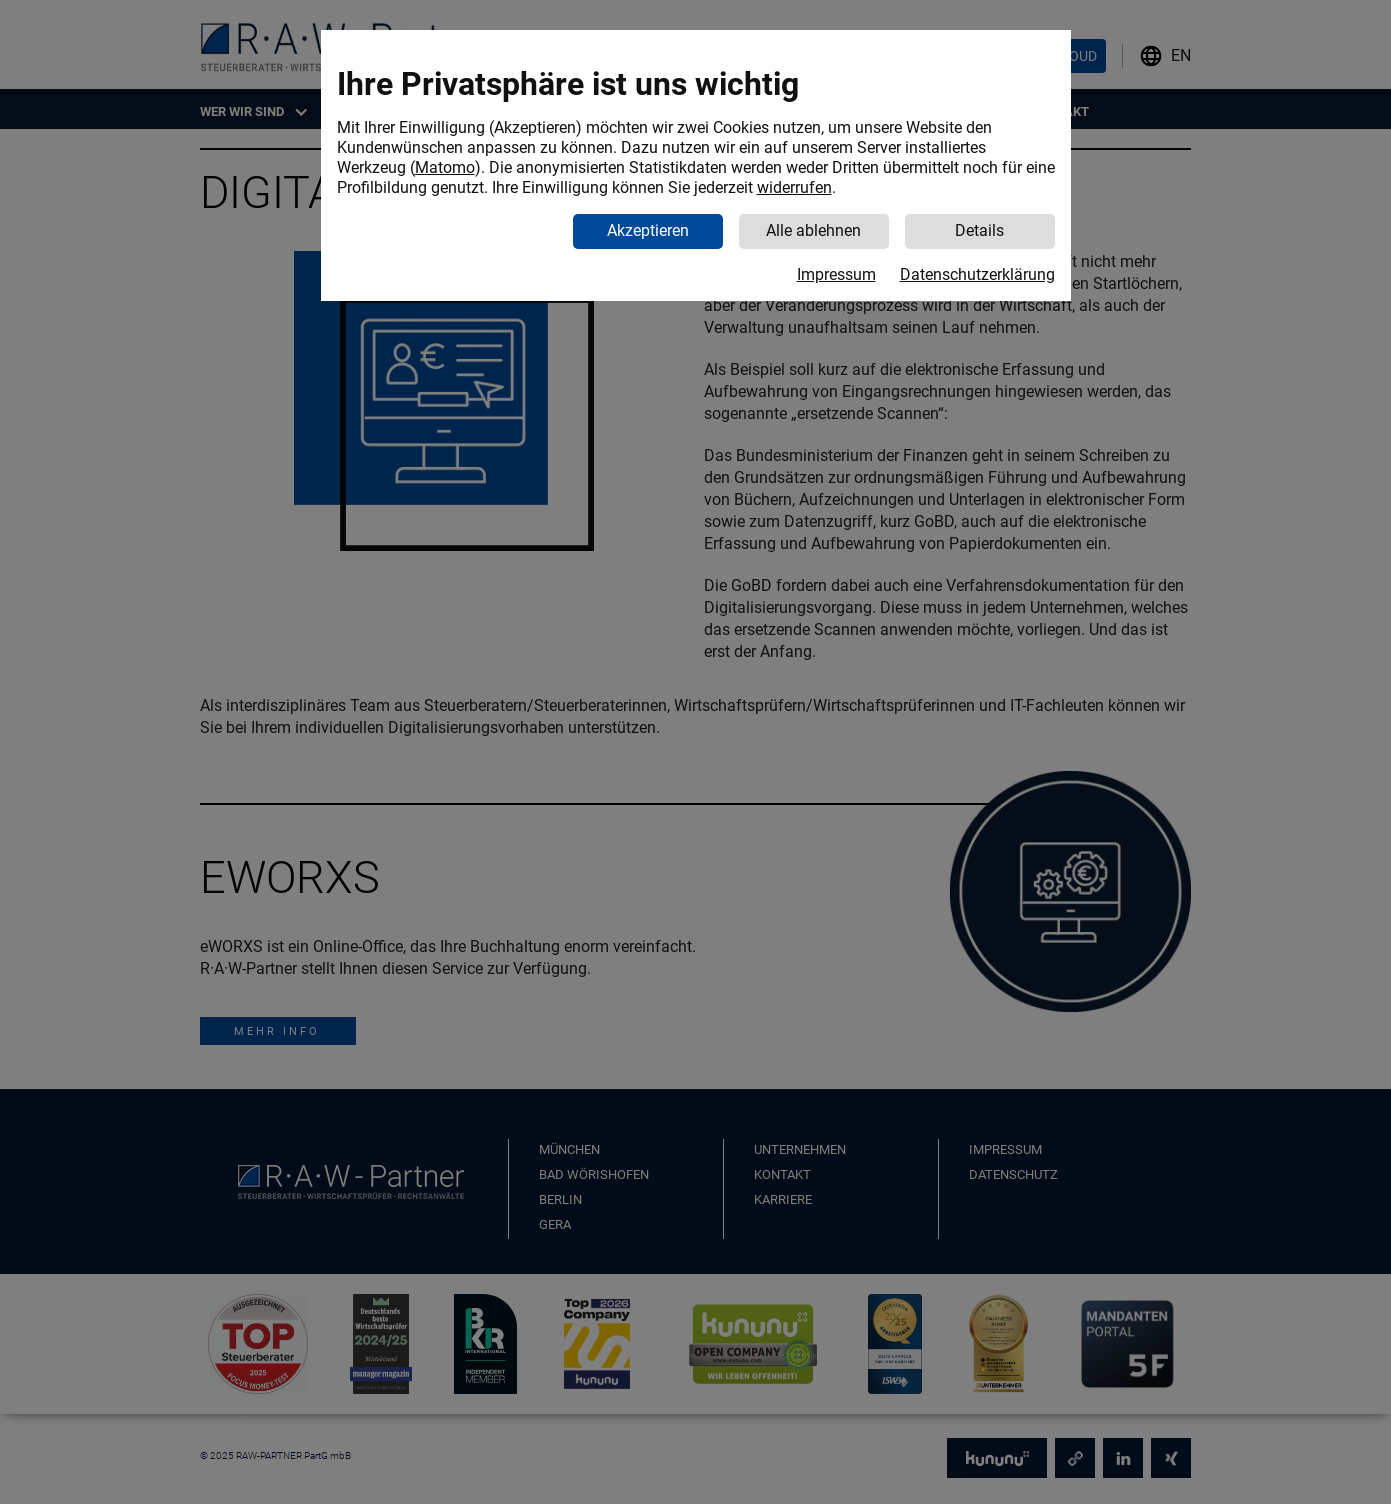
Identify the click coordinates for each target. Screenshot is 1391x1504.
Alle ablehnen (813, 230)
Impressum (836, 274)
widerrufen (794, 187)
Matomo (445, 167)
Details (979, 230)
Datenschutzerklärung (977, 274)
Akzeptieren (648, 230)
